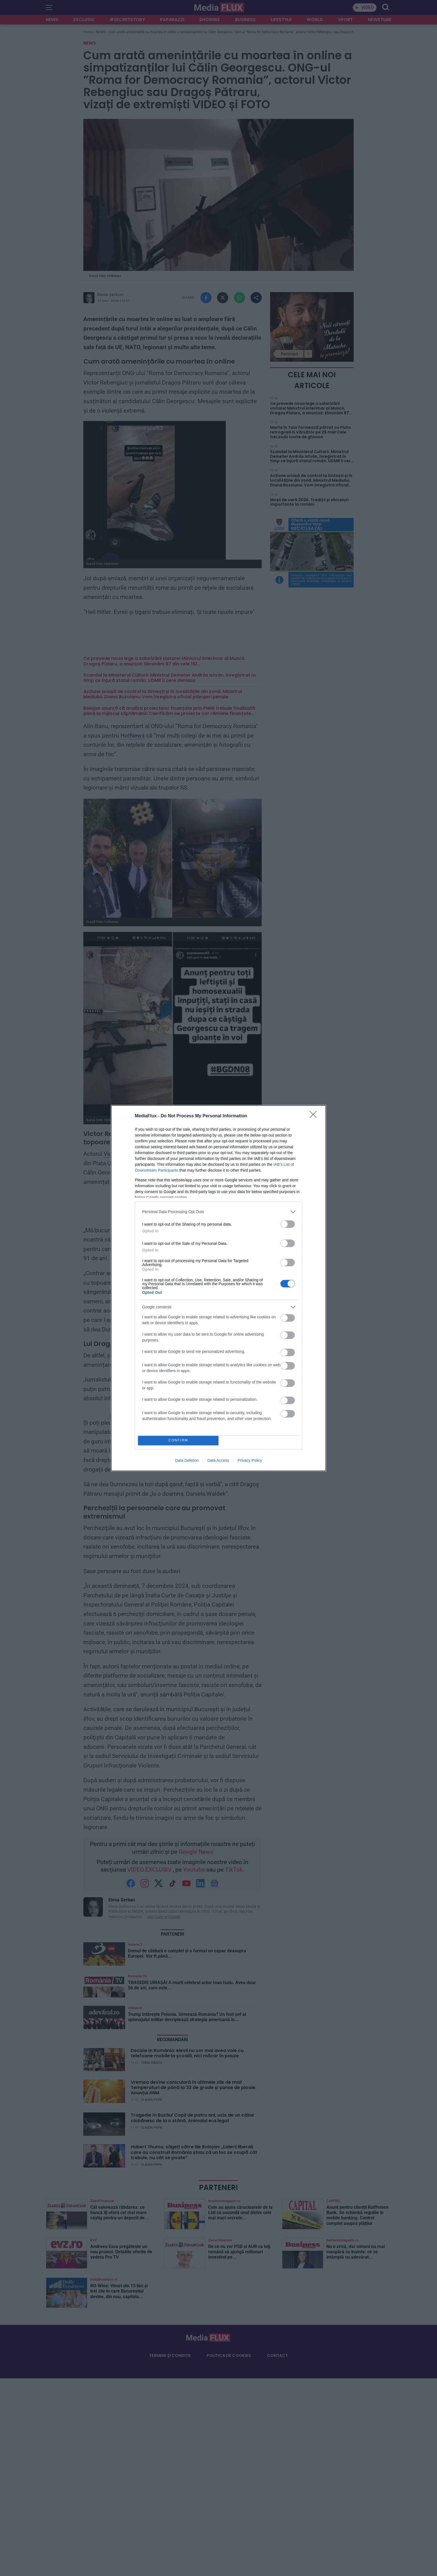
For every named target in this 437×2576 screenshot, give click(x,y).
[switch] (287, 1224)
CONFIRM (178, 1440)
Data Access (218, 1460)
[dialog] (218, 1288)
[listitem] (218, 1212)
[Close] (315, 1116)
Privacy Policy (250, 1460)
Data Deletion (187, 1460)
